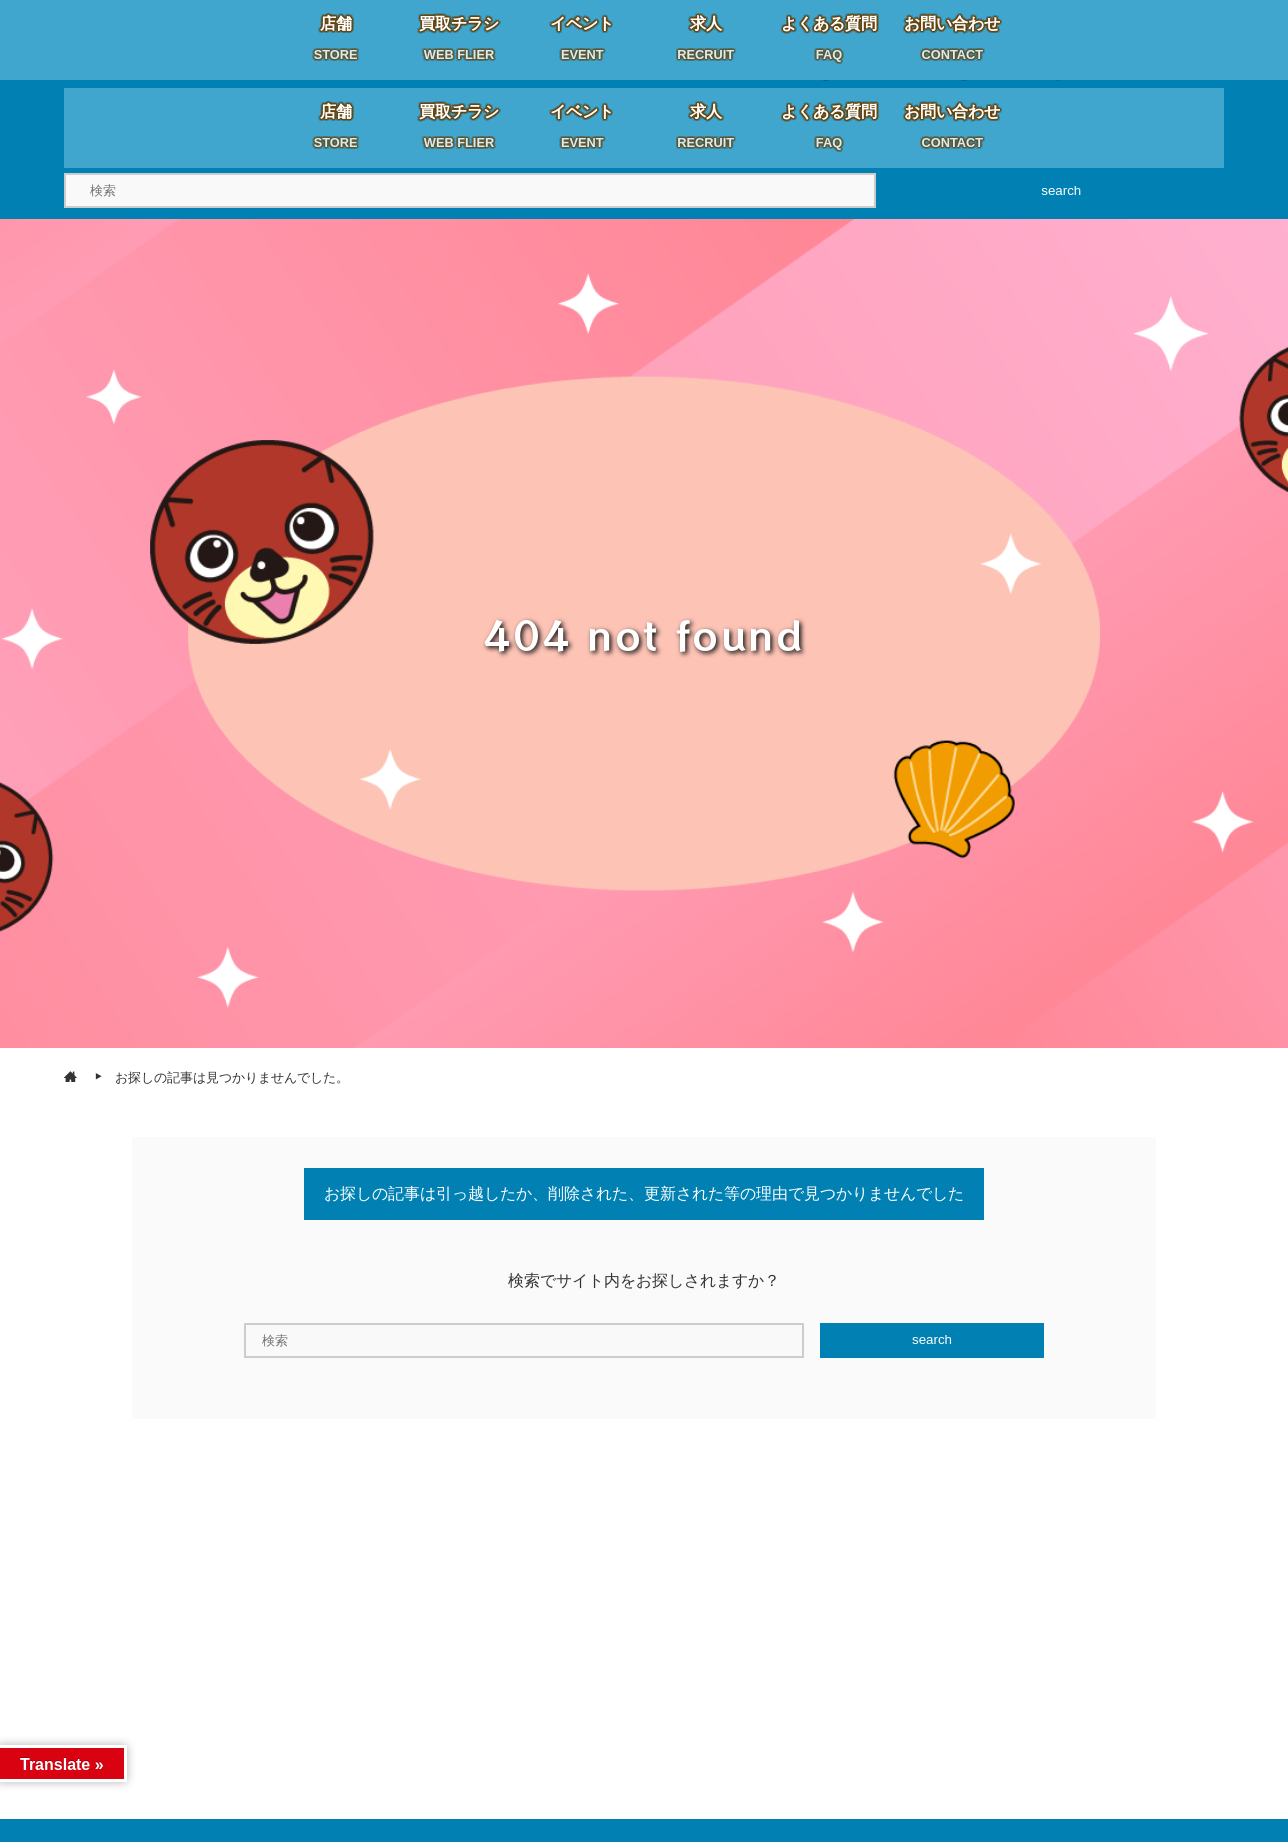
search (1061, 190)
